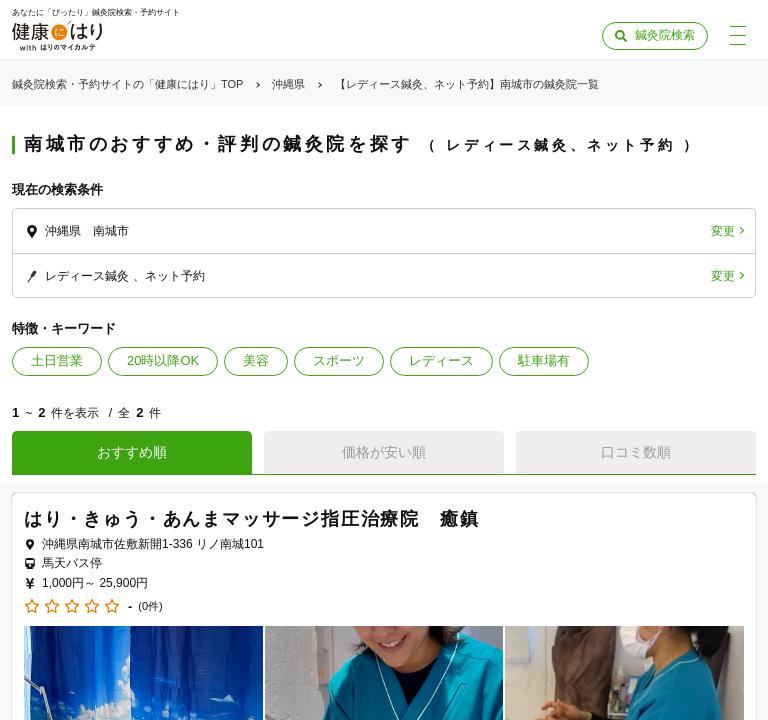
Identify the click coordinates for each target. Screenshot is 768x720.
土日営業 (57, 360)
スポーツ (339, 360)
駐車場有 (544, 360)
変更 (723, 231)
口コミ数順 (636, 452)
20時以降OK (163, 360)
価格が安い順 (384, 452)
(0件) (150, 606)
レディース (441, 360)
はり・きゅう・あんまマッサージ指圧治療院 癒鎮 (251, 519)
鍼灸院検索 (665, 35)
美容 (256, 360)
